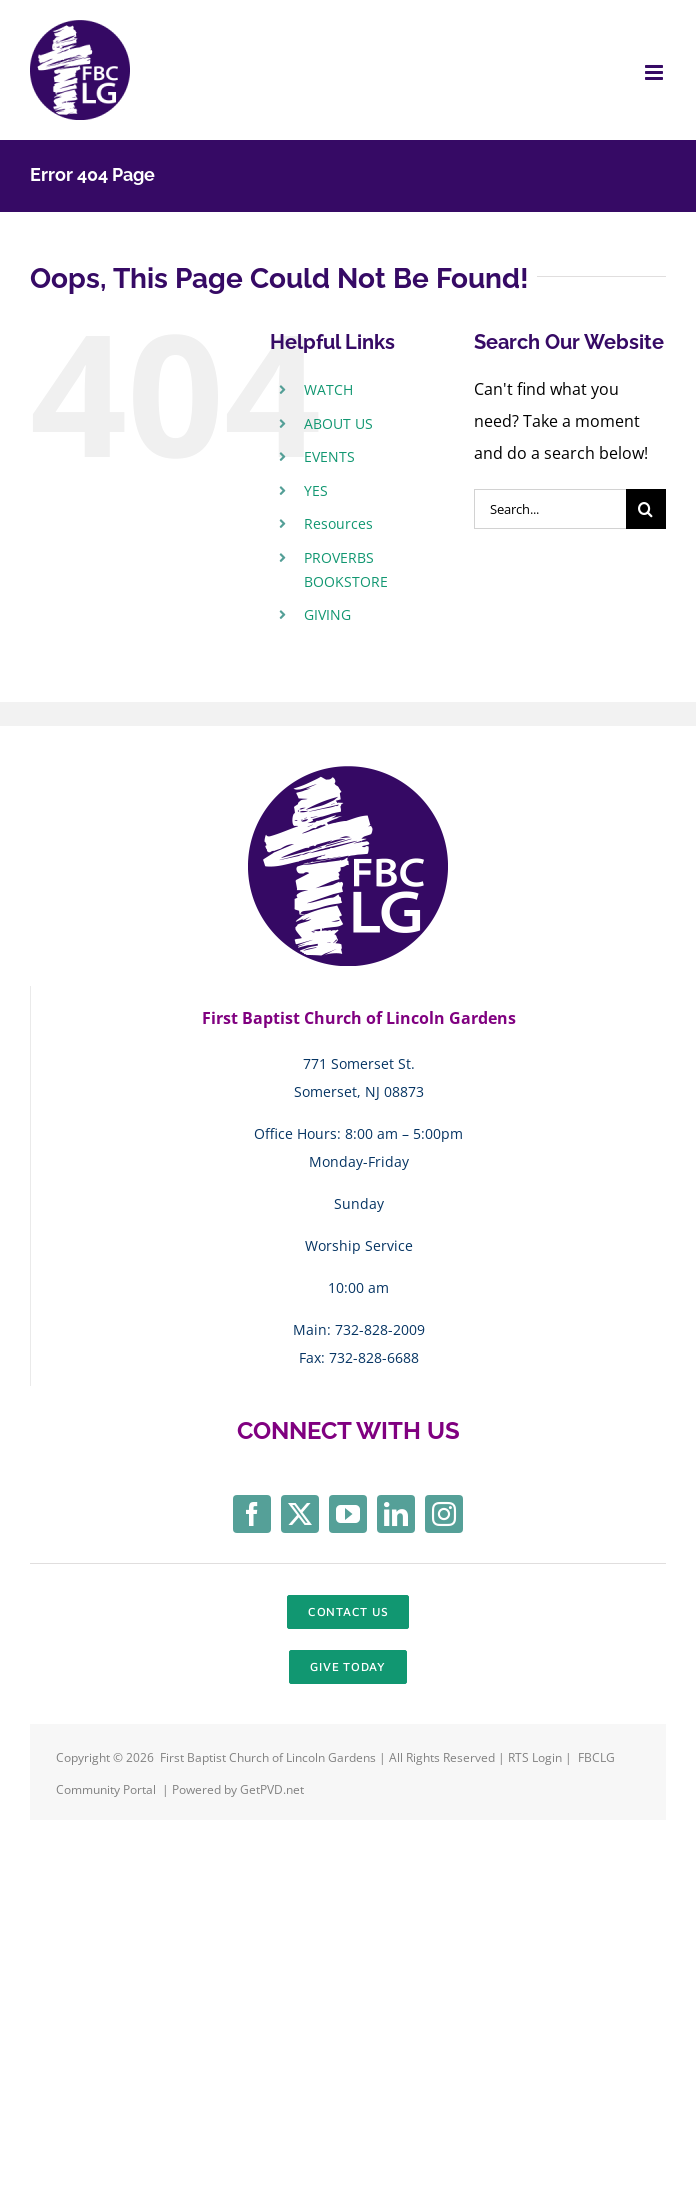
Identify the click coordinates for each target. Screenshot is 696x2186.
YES (316, 490)
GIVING (327, 614)
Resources (338, 523)
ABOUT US (338, 423)
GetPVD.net (272, 1789)
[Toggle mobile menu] (655, 72)
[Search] (646, 509)
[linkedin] (396, 1514)
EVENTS (329, 456)
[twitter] (300, 1514)
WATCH (328, 389)
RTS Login (536, 1757)
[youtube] (348, 1514)
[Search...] (550, 509)
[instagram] (444, 1514)
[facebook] (252, 1514)
